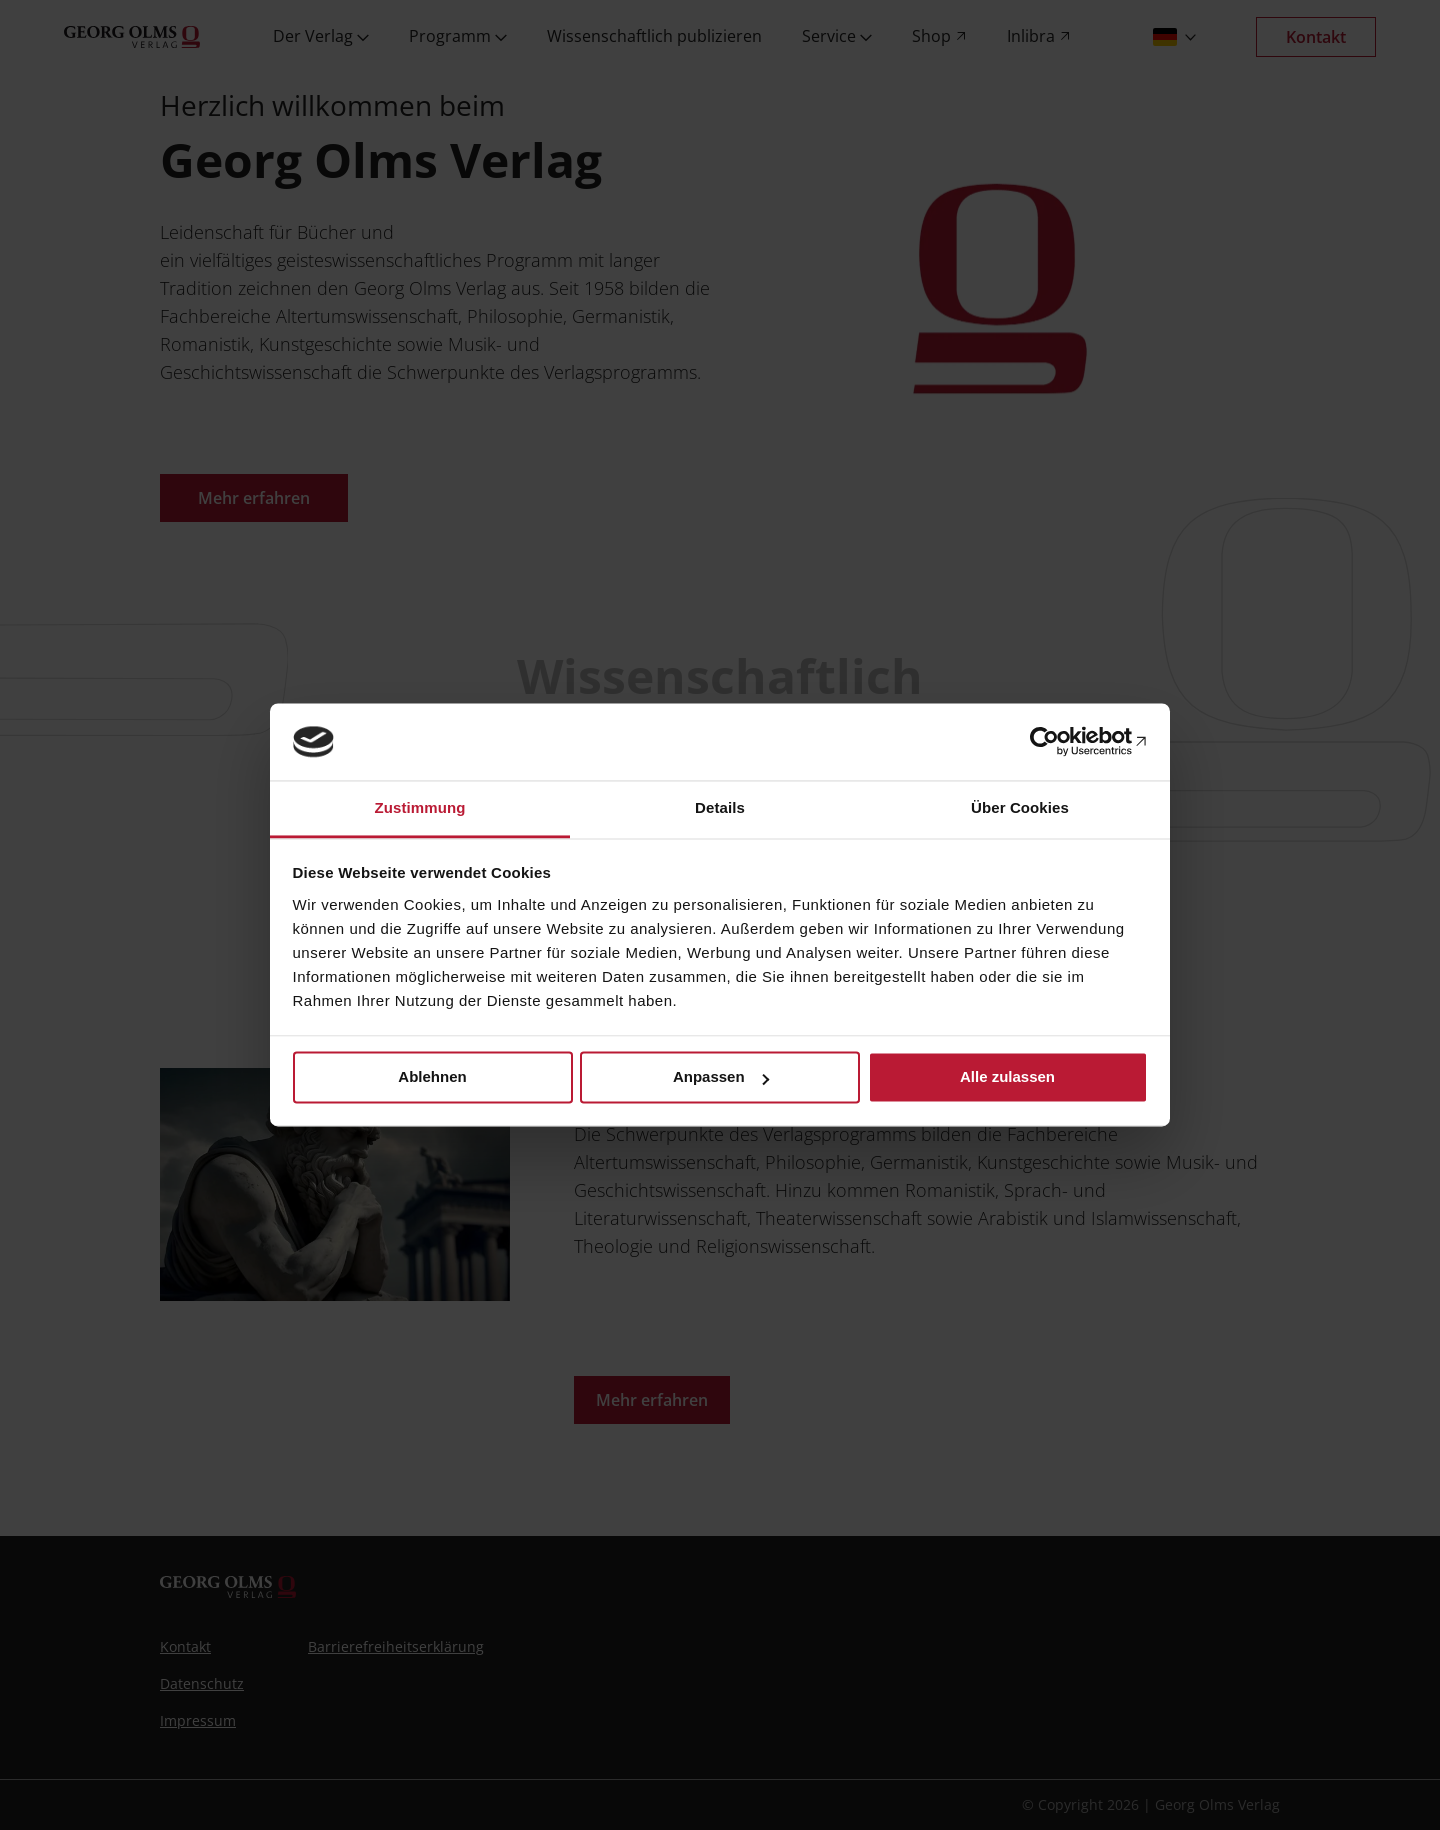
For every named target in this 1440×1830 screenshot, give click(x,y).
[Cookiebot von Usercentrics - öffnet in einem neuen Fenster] (1060, 742)
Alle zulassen (1007, 1077)
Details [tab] (720, 807)
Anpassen (721, 1077)
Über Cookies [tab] (1020, 807)
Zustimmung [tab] (420, 807)
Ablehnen (432, 1077)
